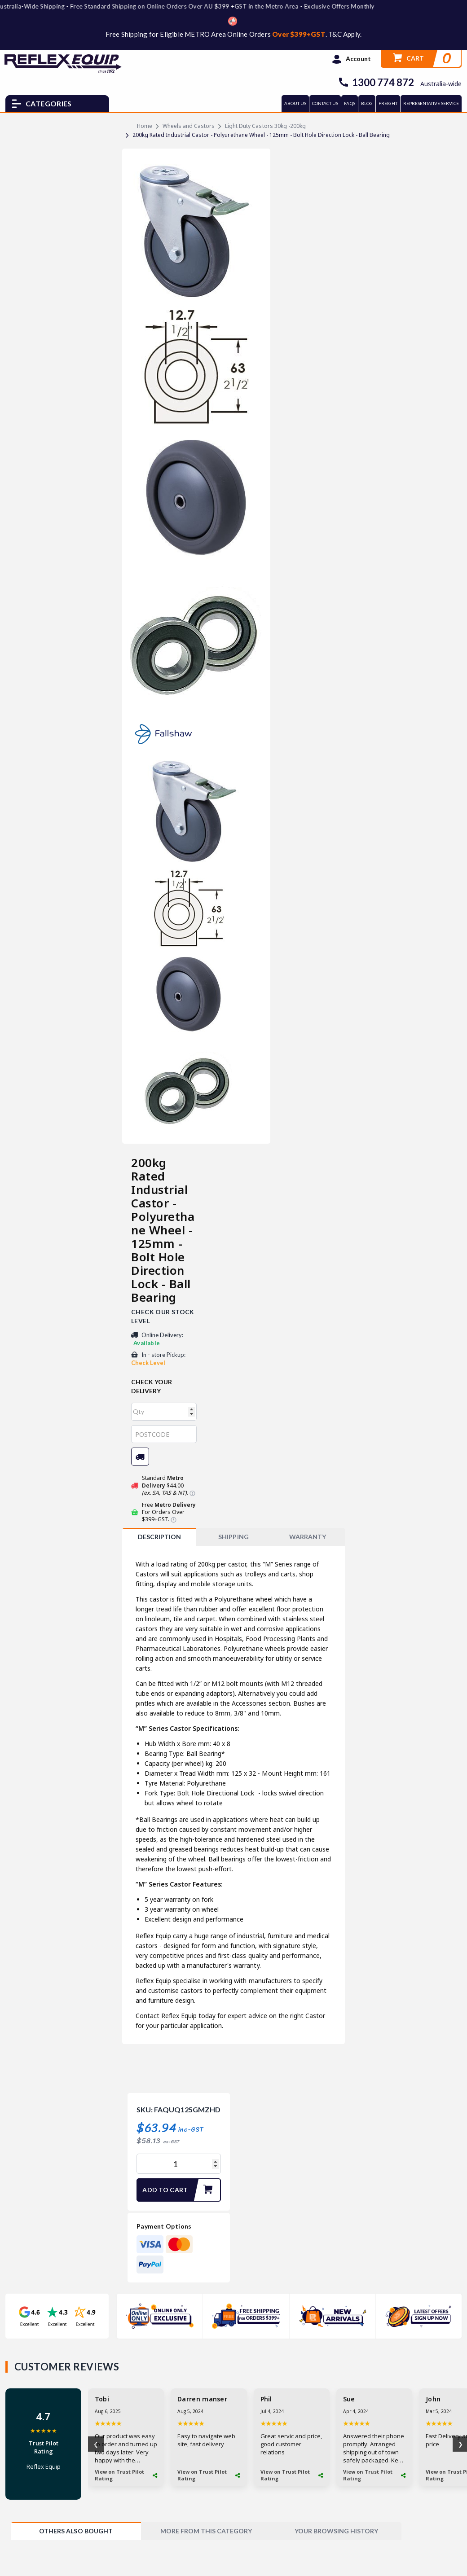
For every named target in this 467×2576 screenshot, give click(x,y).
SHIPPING (233, 1536)
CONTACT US (325, 103)
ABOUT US (295, 103)
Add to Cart (181, 2190)
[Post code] (164, 1434)
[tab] (159, 1537)
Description (159, 1536)
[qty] (164, 1412)
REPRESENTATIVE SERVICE (431, 103)
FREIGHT (388, 103)
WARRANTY (307, 1536)
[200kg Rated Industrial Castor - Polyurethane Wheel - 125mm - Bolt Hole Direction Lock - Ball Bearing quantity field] (179, 2164)
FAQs (349, 103)
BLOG (367, 103)
